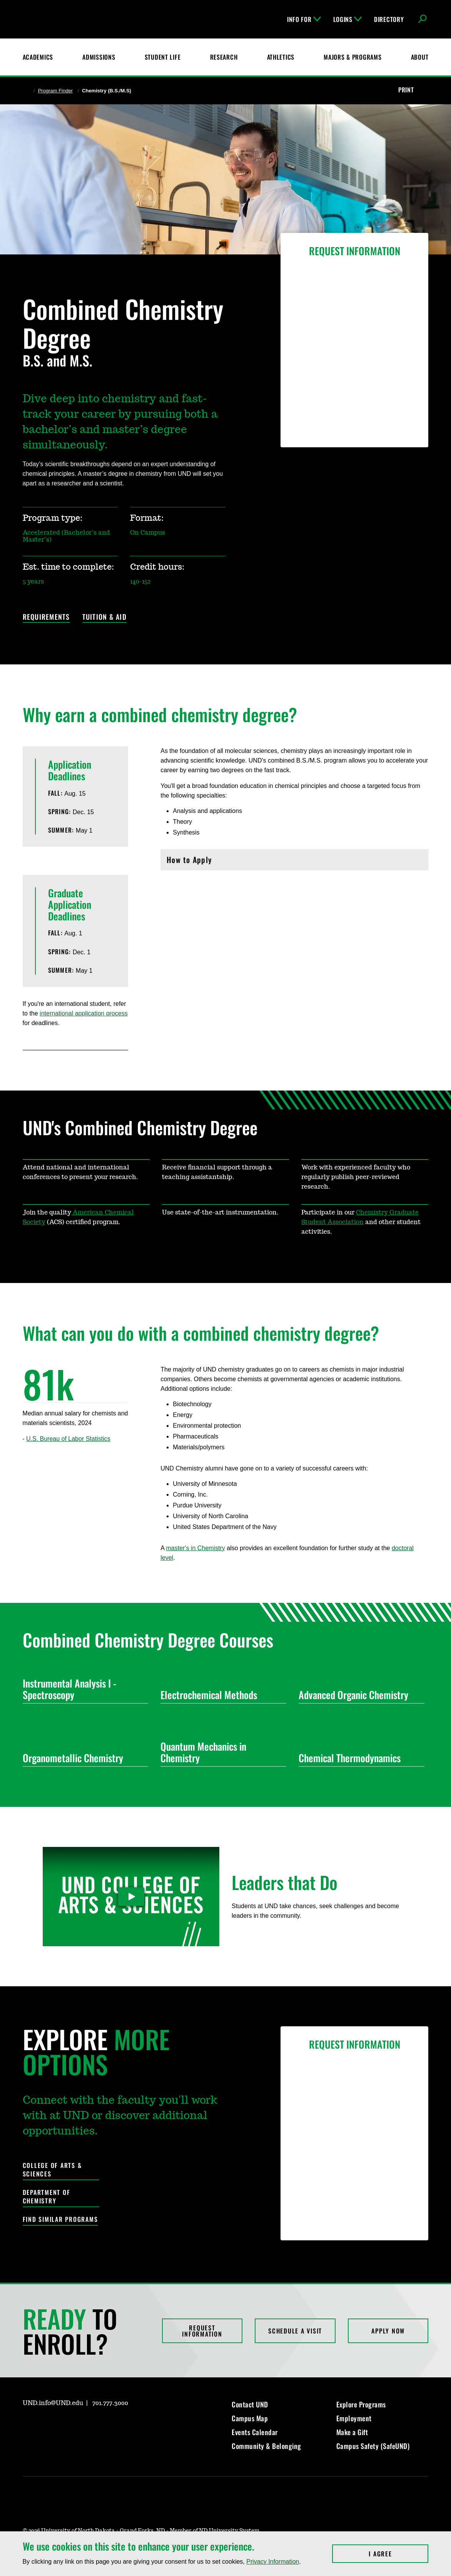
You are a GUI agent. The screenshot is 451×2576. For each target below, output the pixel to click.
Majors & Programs (352, 57)
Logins (347, 19)
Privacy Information (272, 2561)
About (420, 57)
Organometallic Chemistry (82, 1757)
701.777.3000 (110, 2403)
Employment (354, 2418)
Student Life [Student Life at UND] (163, 57)
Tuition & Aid (104, 617)
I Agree (398, 2553)
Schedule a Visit (295, 2330)
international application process (84, 1013)
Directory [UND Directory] (389, 19)
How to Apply (294, 862)
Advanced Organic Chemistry (358, 1694)
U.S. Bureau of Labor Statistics (68, 1438)
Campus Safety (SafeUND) (373, 2446)
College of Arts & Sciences (52, 2169)
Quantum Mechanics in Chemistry (220, 1752)
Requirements (46, 617)
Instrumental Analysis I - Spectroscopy (82, 1689)
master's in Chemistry (195, 1548)
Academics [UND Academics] (38, 57)
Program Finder (55, 91)
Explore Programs (361, 2404)
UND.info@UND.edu (53, 2403)
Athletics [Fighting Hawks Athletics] (280, 57)
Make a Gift (352, 2432)
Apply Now (388, 2330)
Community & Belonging (266, 2446)
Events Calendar (255, 2432)
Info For (304, 19)
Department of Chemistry (46, 2196)
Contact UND (250, 2404)
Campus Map (250, 2418)
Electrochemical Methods (220, 1694)
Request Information (202, 2330)
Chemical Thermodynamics (358, 1757)
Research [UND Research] (224, 57)
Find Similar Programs (60, 2219)
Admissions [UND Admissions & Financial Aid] (98, 57)
